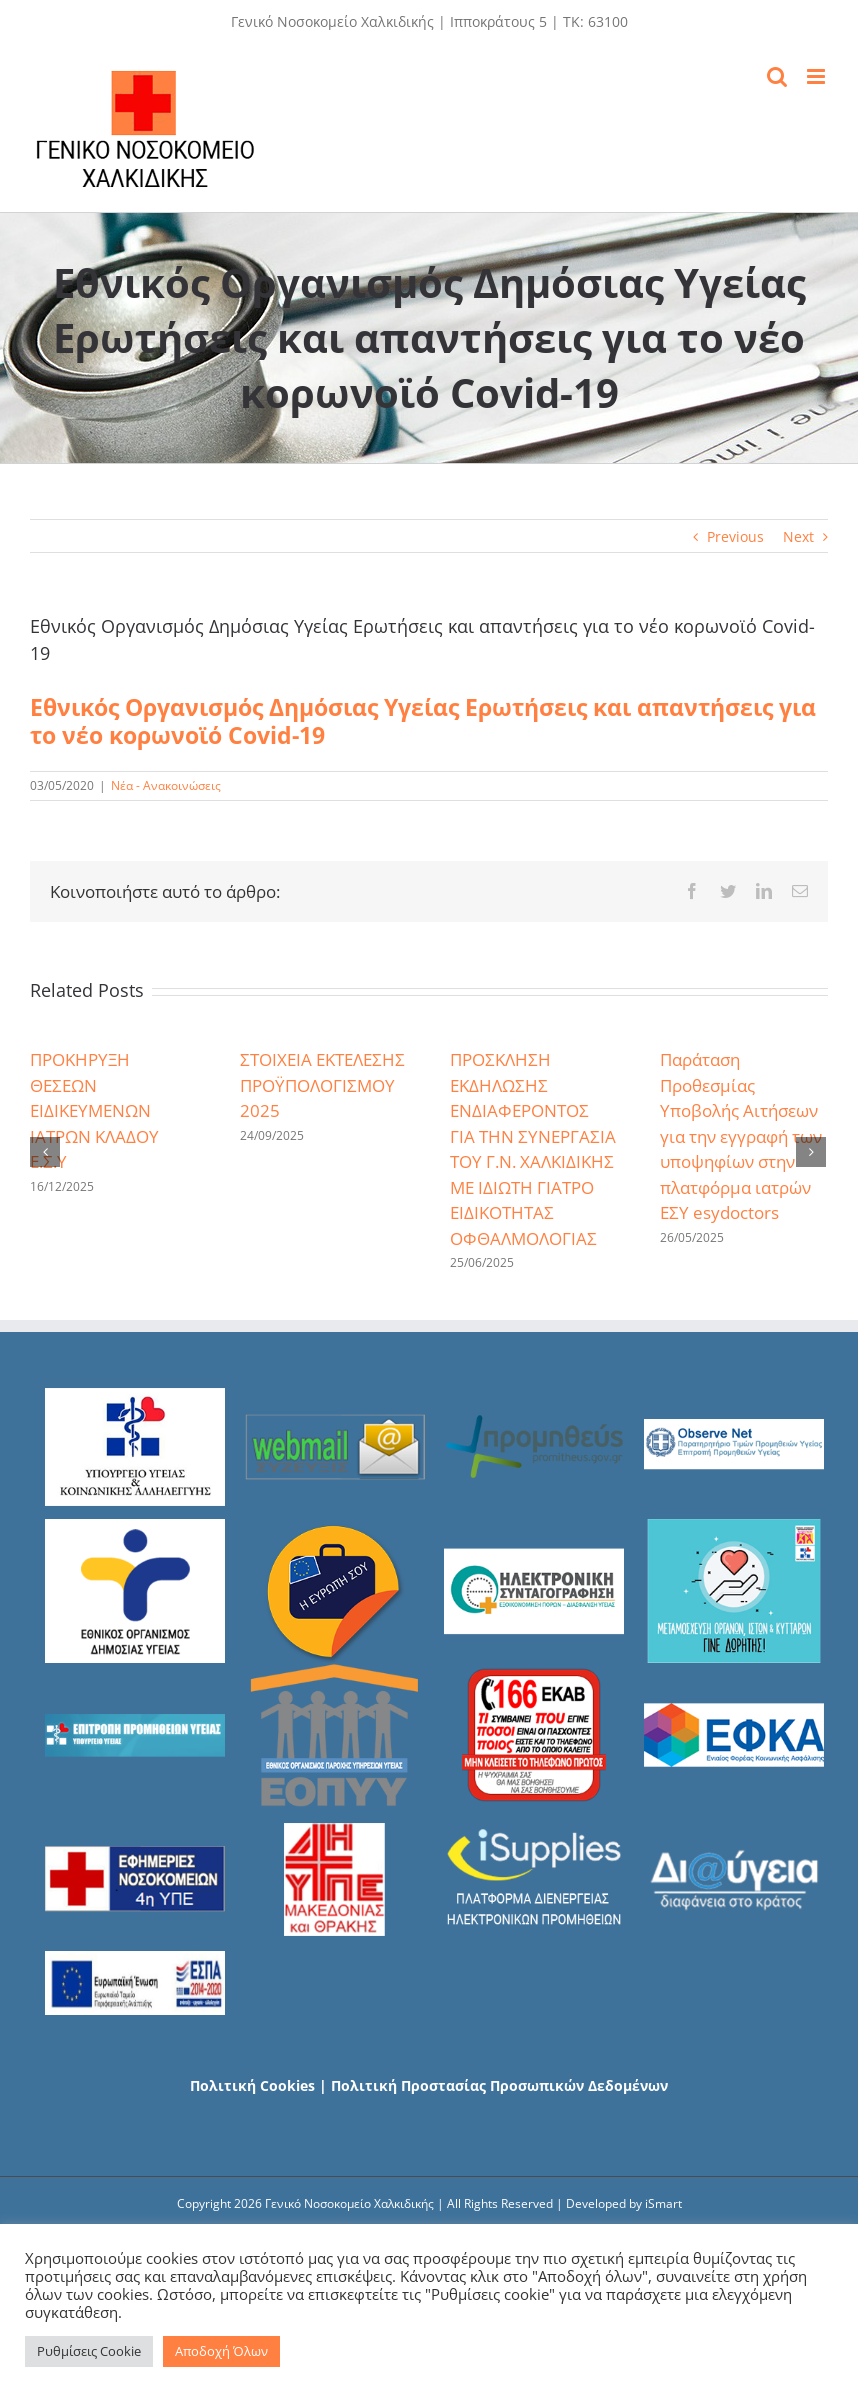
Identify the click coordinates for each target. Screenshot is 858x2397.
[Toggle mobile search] (777, 76)
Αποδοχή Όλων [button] (221, 2351)
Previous (735, 536)
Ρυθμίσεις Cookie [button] (89, 2351)
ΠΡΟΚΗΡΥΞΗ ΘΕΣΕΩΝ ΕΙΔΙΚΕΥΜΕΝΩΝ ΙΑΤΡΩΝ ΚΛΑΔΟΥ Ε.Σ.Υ (94, 1110)
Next (798, 536)
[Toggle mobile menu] (817, 76)
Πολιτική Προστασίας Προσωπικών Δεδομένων (499, 2085)
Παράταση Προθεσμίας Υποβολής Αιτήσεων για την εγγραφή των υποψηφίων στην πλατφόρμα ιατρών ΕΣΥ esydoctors (741, 1136)
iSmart (663, 2203)
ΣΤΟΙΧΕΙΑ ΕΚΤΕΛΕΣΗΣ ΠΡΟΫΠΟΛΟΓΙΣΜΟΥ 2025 (322, 1085)
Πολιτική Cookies (252, 2085)
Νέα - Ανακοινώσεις (166, 785)
